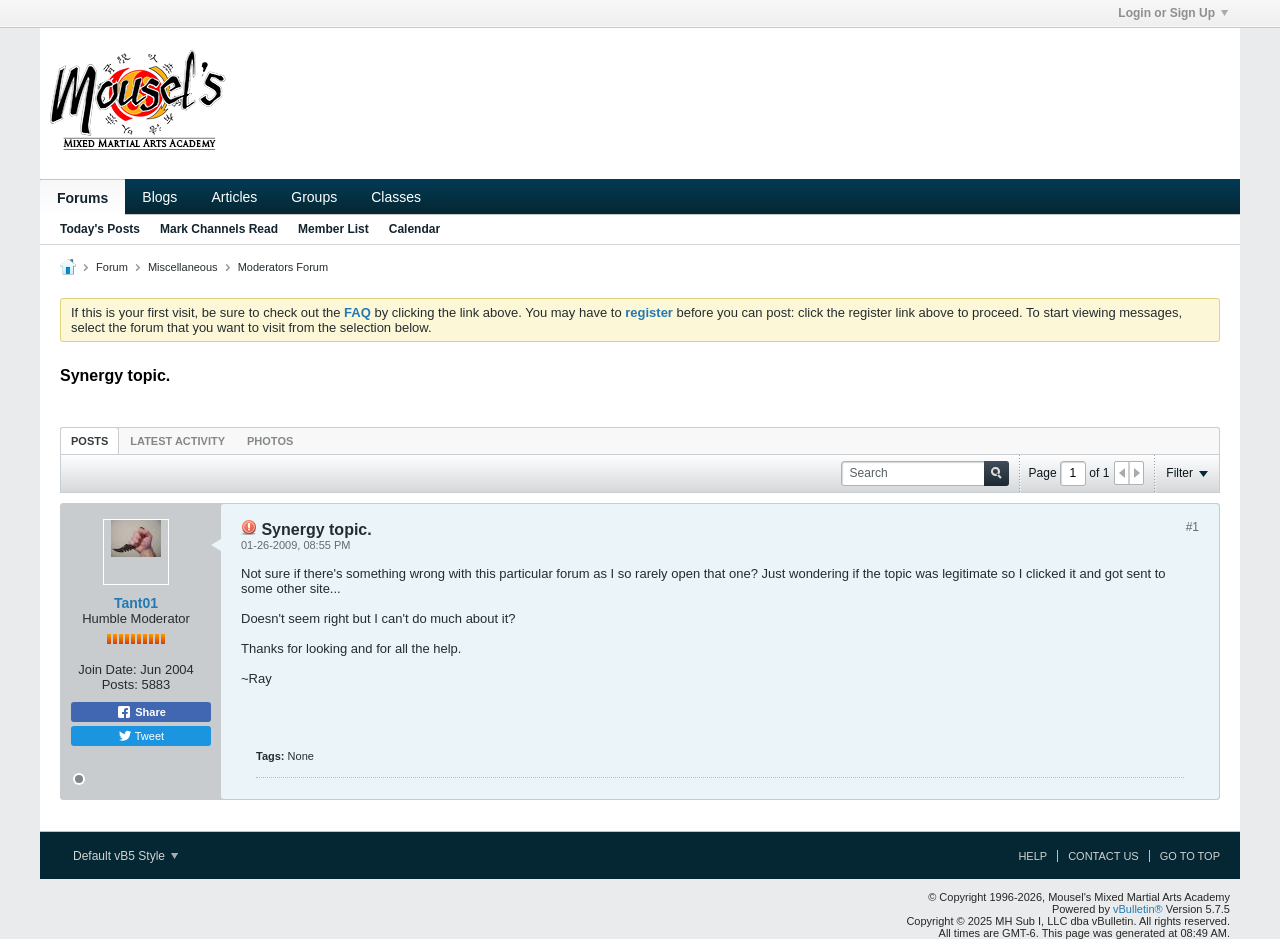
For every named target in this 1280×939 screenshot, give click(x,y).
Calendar (414, 229)
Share (141, 712)
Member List (333, 229)
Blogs (159, 197)
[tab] (89, 440)
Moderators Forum (283, 267)
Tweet (141, 736)
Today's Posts (100, 229)
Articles (234, 197)
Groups (314, 197)
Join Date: (107, 669)
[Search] (925, 473)
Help (1032, 856)
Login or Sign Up (1173, 13)
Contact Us (1103, 856)
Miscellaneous (183, 267)
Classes (396, 197)
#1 (1192, 527)
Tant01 (136, 603)
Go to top (1190, 856)
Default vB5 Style (125, 856)
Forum (112, 267)
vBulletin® (1138, 909)
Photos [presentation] (270, 441)
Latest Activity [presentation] (177, 441)
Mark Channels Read (219, 229)
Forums (82, 198)
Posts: (120, 684)
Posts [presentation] (89, 441)
